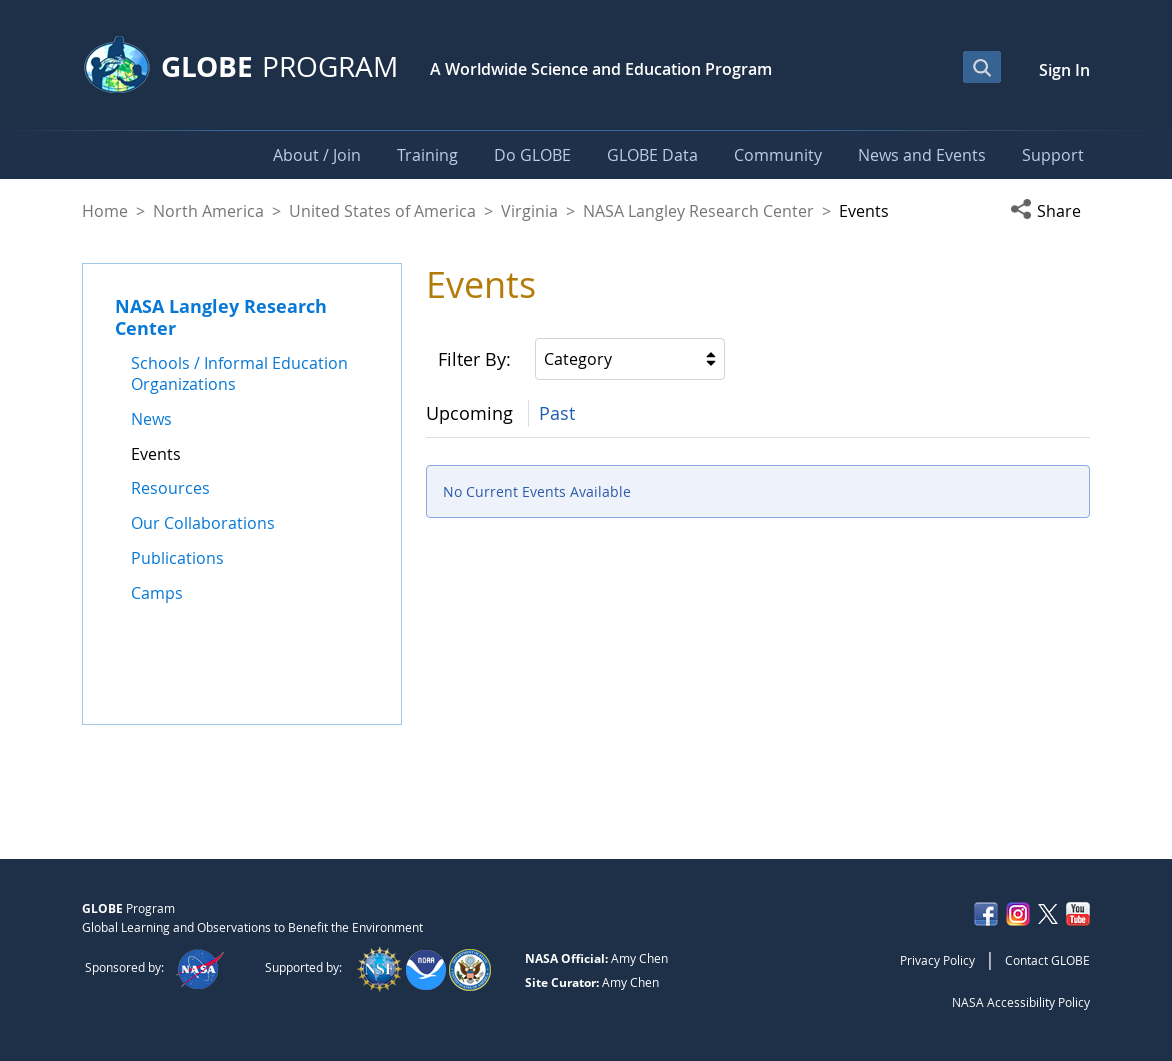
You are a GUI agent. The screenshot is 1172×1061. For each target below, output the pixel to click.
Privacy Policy (937, 960)
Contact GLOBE (1047, 960)
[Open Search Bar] (982, 67)
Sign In (1064, 70)
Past (557, 413)
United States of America (382, 211)
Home (105, 211)
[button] (1050, 211)
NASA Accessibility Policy (1021, 1002)
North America (208, 211)
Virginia (529, 211)
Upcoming (469, 413)
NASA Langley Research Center (698, 211)
